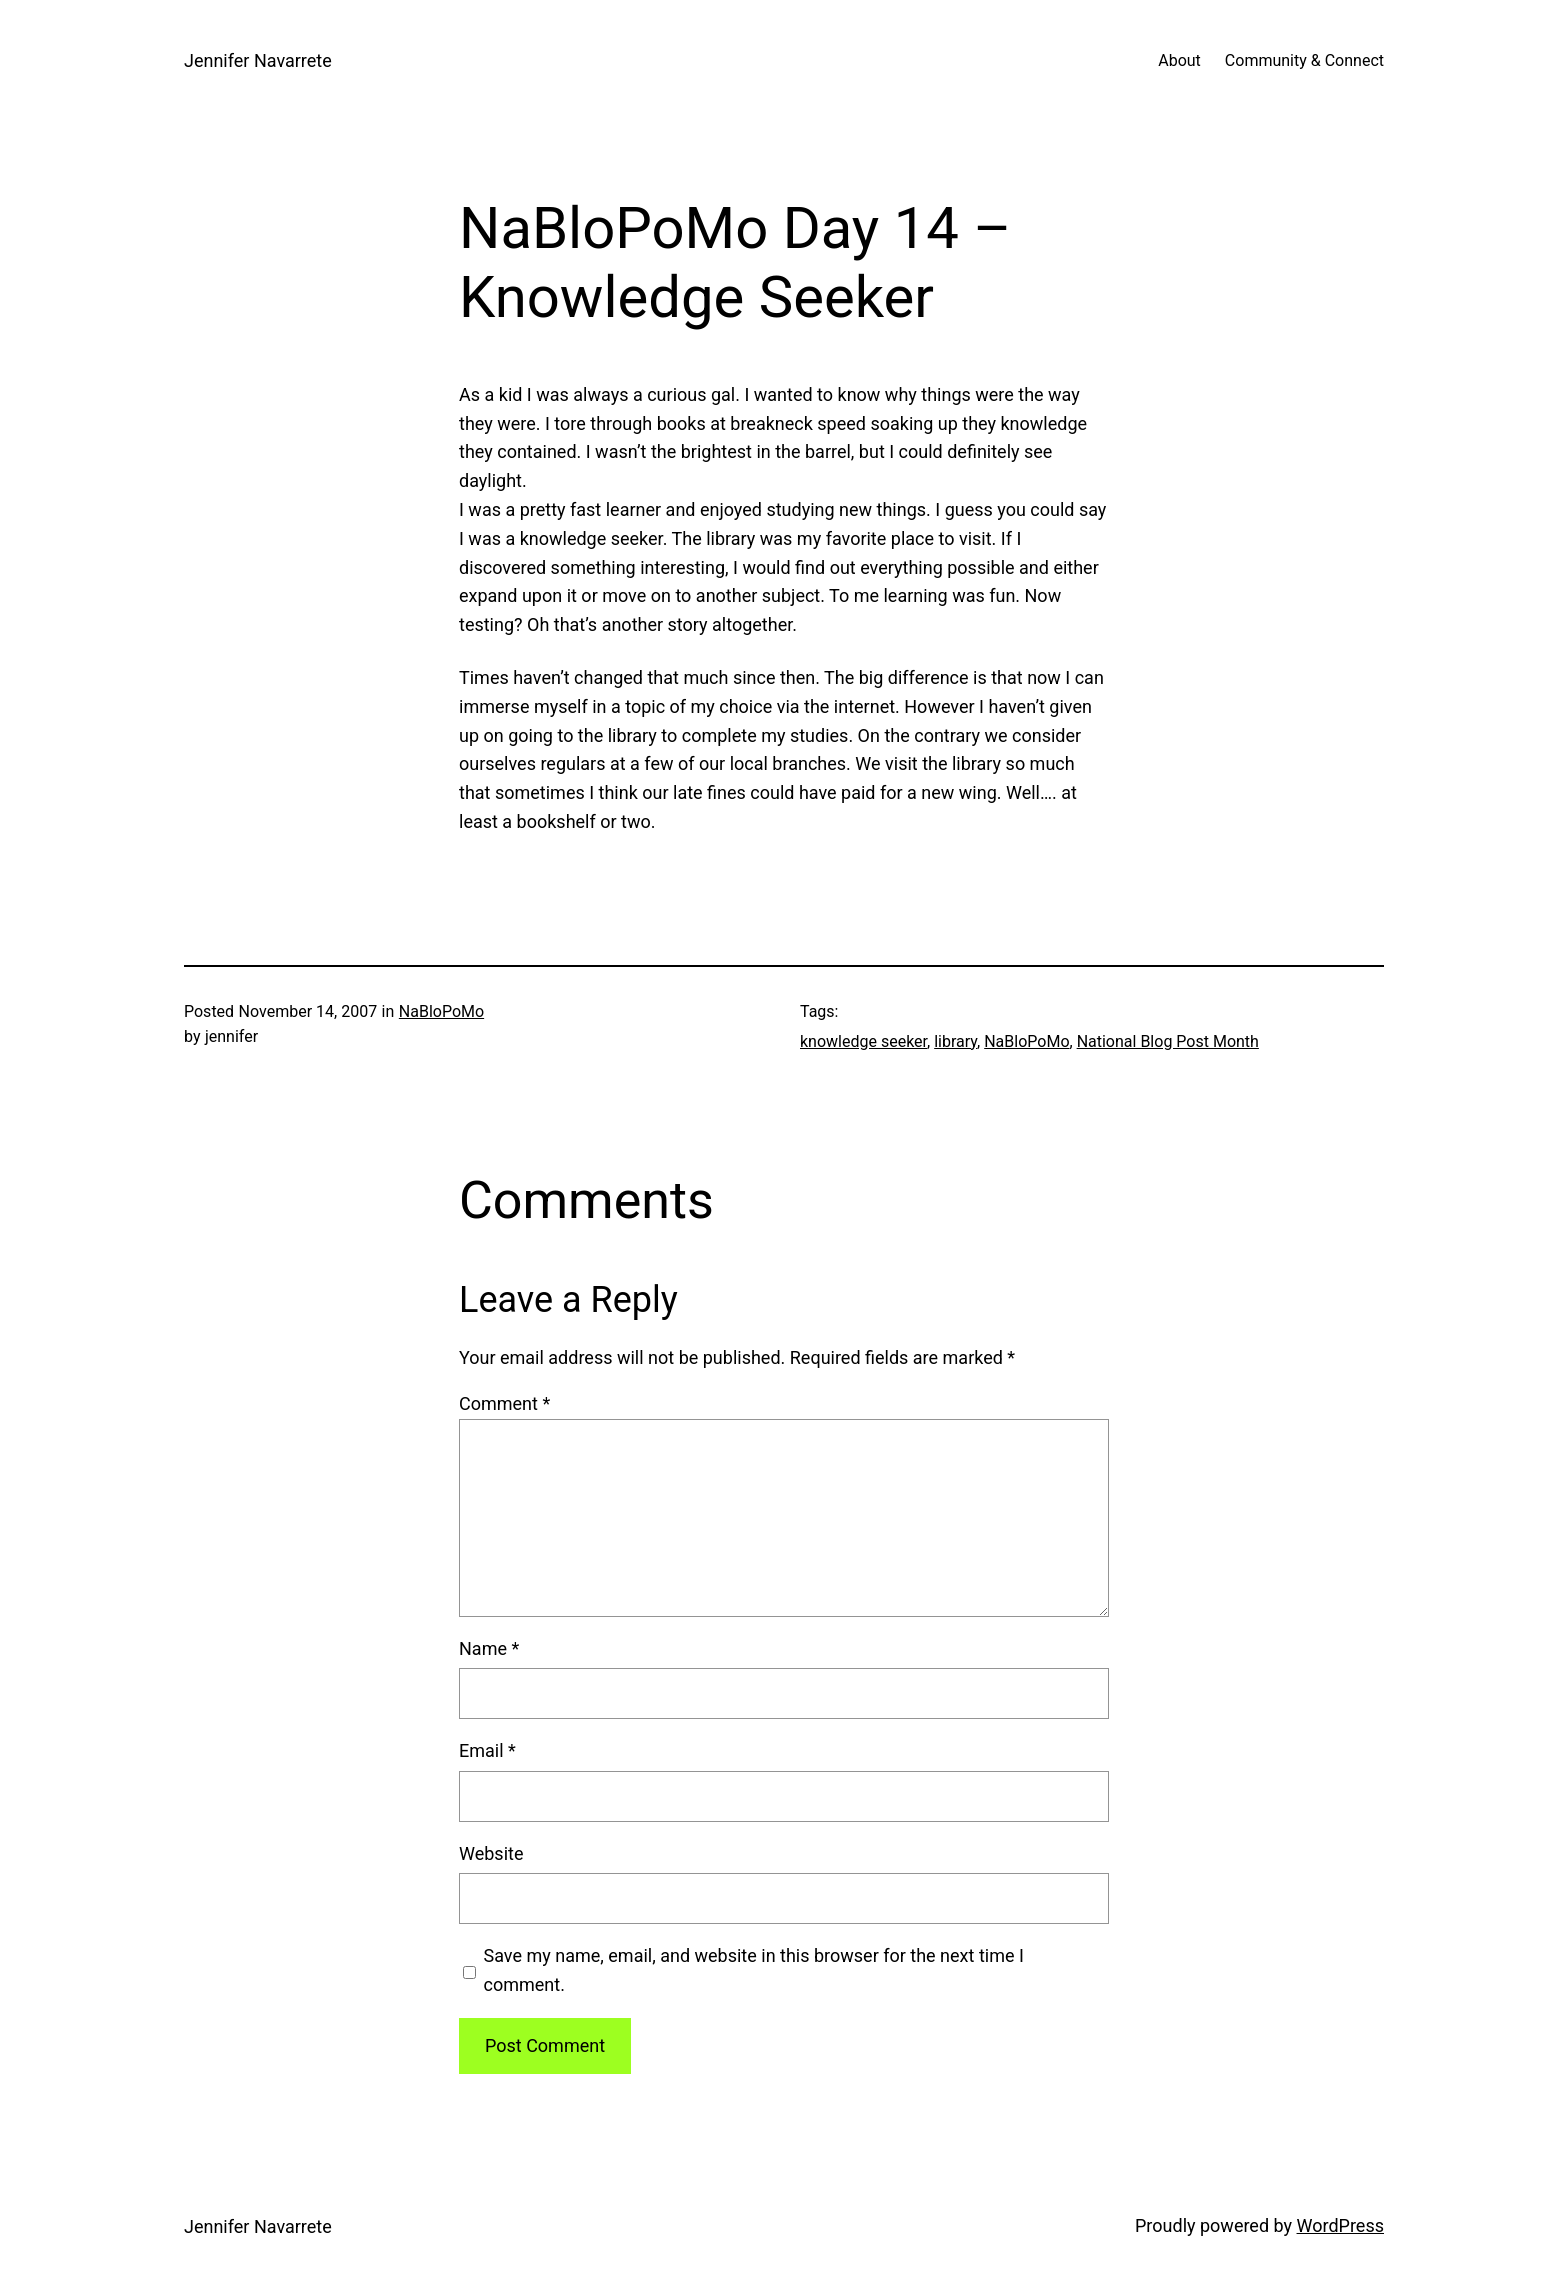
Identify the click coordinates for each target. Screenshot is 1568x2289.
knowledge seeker (863, 1041)
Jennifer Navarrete (258, 60)
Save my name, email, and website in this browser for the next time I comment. (754, 1970)
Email (487, 1750)
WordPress (1340, 2225)
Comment (504, 1403)
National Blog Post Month (1168, 1041)
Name (489, 1648)
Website (491, 1853)
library (955, 1041)
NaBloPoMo (441, 1011)
